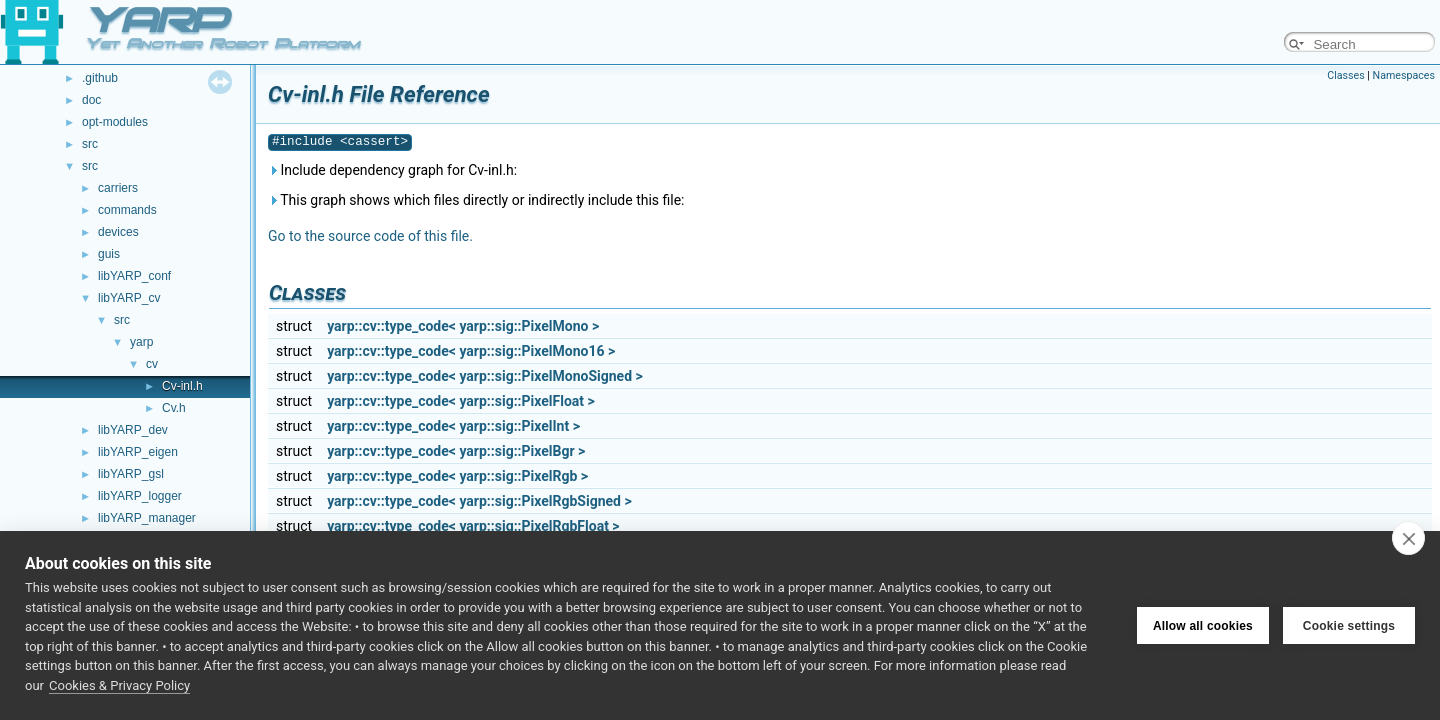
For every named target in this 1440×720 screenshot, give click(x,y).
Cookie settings (1349, 626)
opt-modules (115, 122)
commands (127, 210)
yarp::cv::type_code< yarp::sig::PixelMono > (463, 326)
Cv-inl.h (182, 386)
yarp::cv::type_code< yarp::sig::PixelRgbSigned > (479, 501)
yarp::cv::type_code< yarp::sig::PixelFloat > (461, 401)
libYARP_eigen (138, 452)
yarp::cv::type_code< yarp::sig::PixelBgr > (456, 451)
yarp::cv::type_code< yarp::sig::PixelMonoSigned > (485, 376)
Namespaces (1404, 75)
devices (118, 232)
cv (152, 364)
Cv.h (174, 408)
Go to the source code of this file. (370, 236)
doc (91, 100)
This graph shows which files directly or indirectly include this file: (476, 200)
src (90, 144)
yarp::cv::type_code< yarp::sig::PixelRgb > (457, 476)
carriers (118, 188)
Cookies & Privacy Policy (119, 685)
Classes (1345, 75)
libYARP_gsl (131, 474)
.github (100, 78)
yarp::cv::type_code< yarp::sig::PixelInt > (453, 426)
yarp (141, 342)
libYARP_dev (133, 430)
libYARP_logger (140, 496)
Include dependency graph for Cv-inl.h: (392, 170)
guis (109, 254)
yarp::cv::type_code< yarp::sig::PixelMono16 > (471, 351)
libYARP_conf (134, 276)
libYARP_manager (147, 518)
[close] (1408, 538)
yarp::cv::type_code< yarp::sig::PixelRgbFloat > (473, 526)
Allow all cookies (1203, 626)
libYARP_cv (129, 298)
